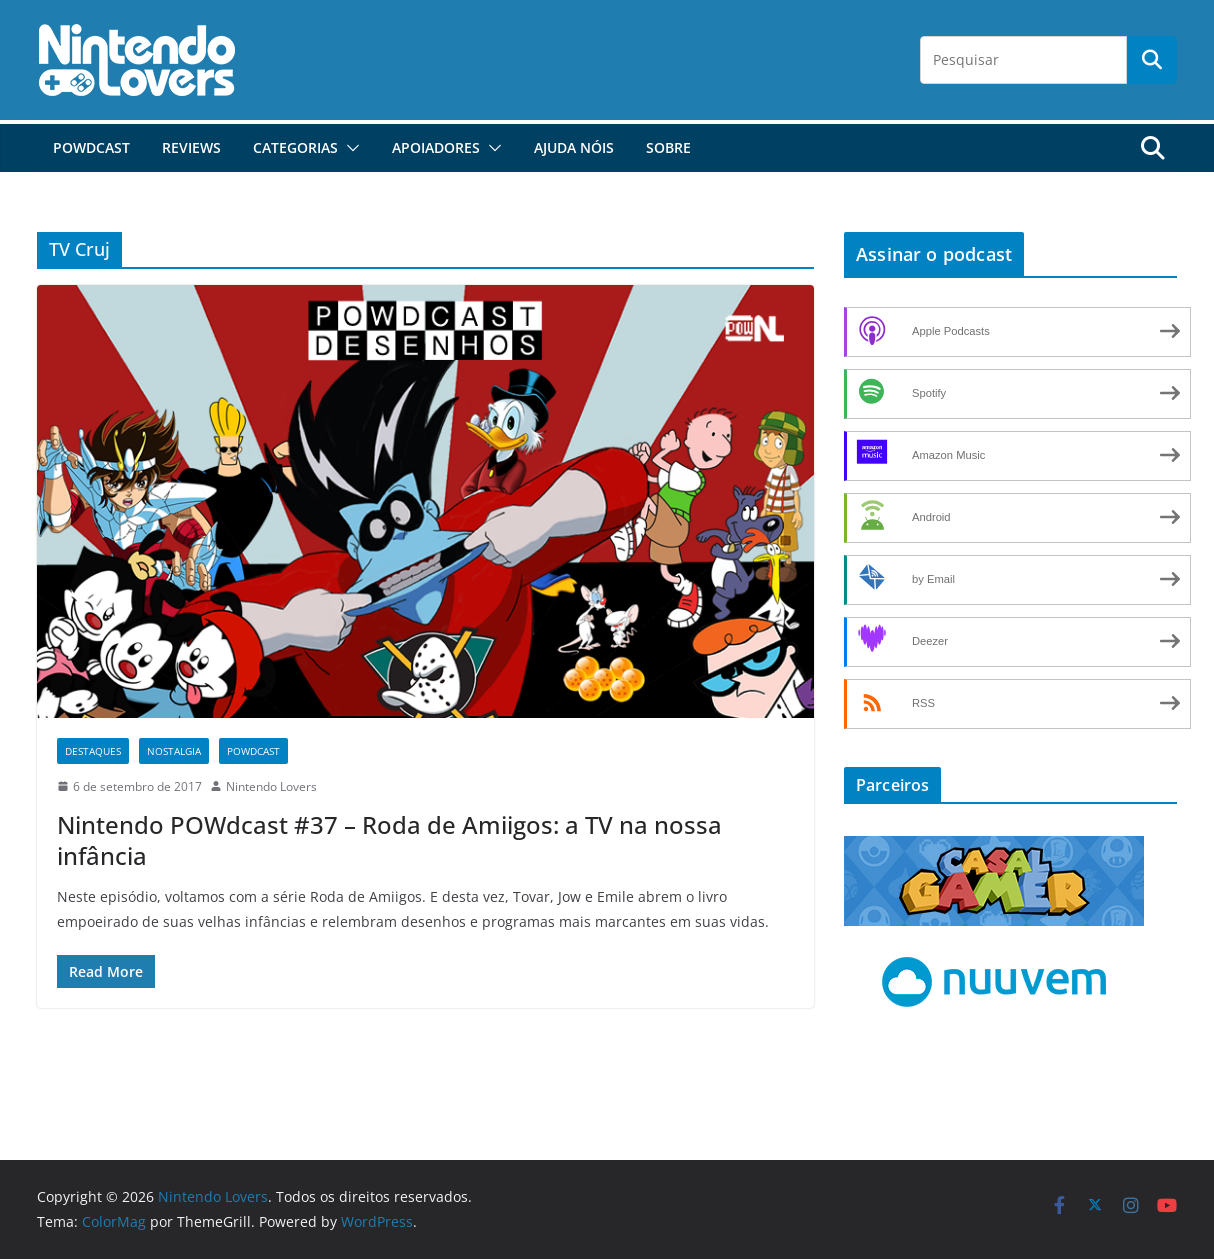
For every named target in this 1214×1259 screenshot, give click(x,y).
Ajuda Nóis (574, 147)
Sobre (668, 147)
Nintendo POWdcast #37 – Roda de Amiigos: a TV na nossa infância (389, 840)
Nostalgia (174, 751)
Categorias (295, 147)
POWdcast (91, 147)
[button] (349, 148)
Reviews (191, 147)
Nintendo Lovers (271, 786)
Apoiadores (436, 147)
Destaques (93, 751)
